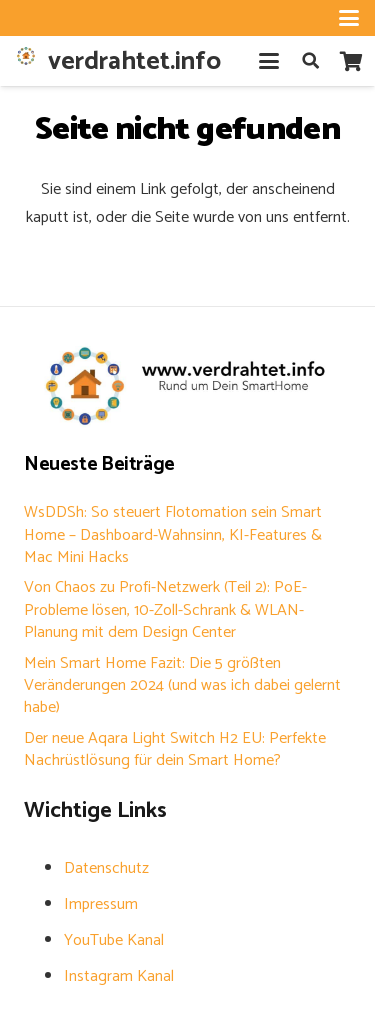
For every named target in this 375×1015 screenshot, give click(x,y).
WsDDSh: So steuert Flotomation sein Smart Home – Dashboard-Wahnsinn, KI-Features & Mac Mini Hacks (173, 535)
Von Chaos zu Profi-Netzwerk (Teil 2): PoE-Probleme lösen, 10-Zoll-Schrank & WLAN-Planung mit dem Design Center (165, 610)
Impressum (101, 904)
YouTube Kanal (114, 940)
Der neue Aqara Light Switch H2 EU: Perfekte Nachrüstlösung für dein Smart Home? (175, 749)
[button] (349, 18)
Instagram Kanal (119, 976)
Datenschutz (106, 868)
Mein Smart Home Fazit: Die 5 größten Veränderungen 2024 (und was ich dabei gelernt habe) (182, 686)
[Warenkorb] (351, 61)
